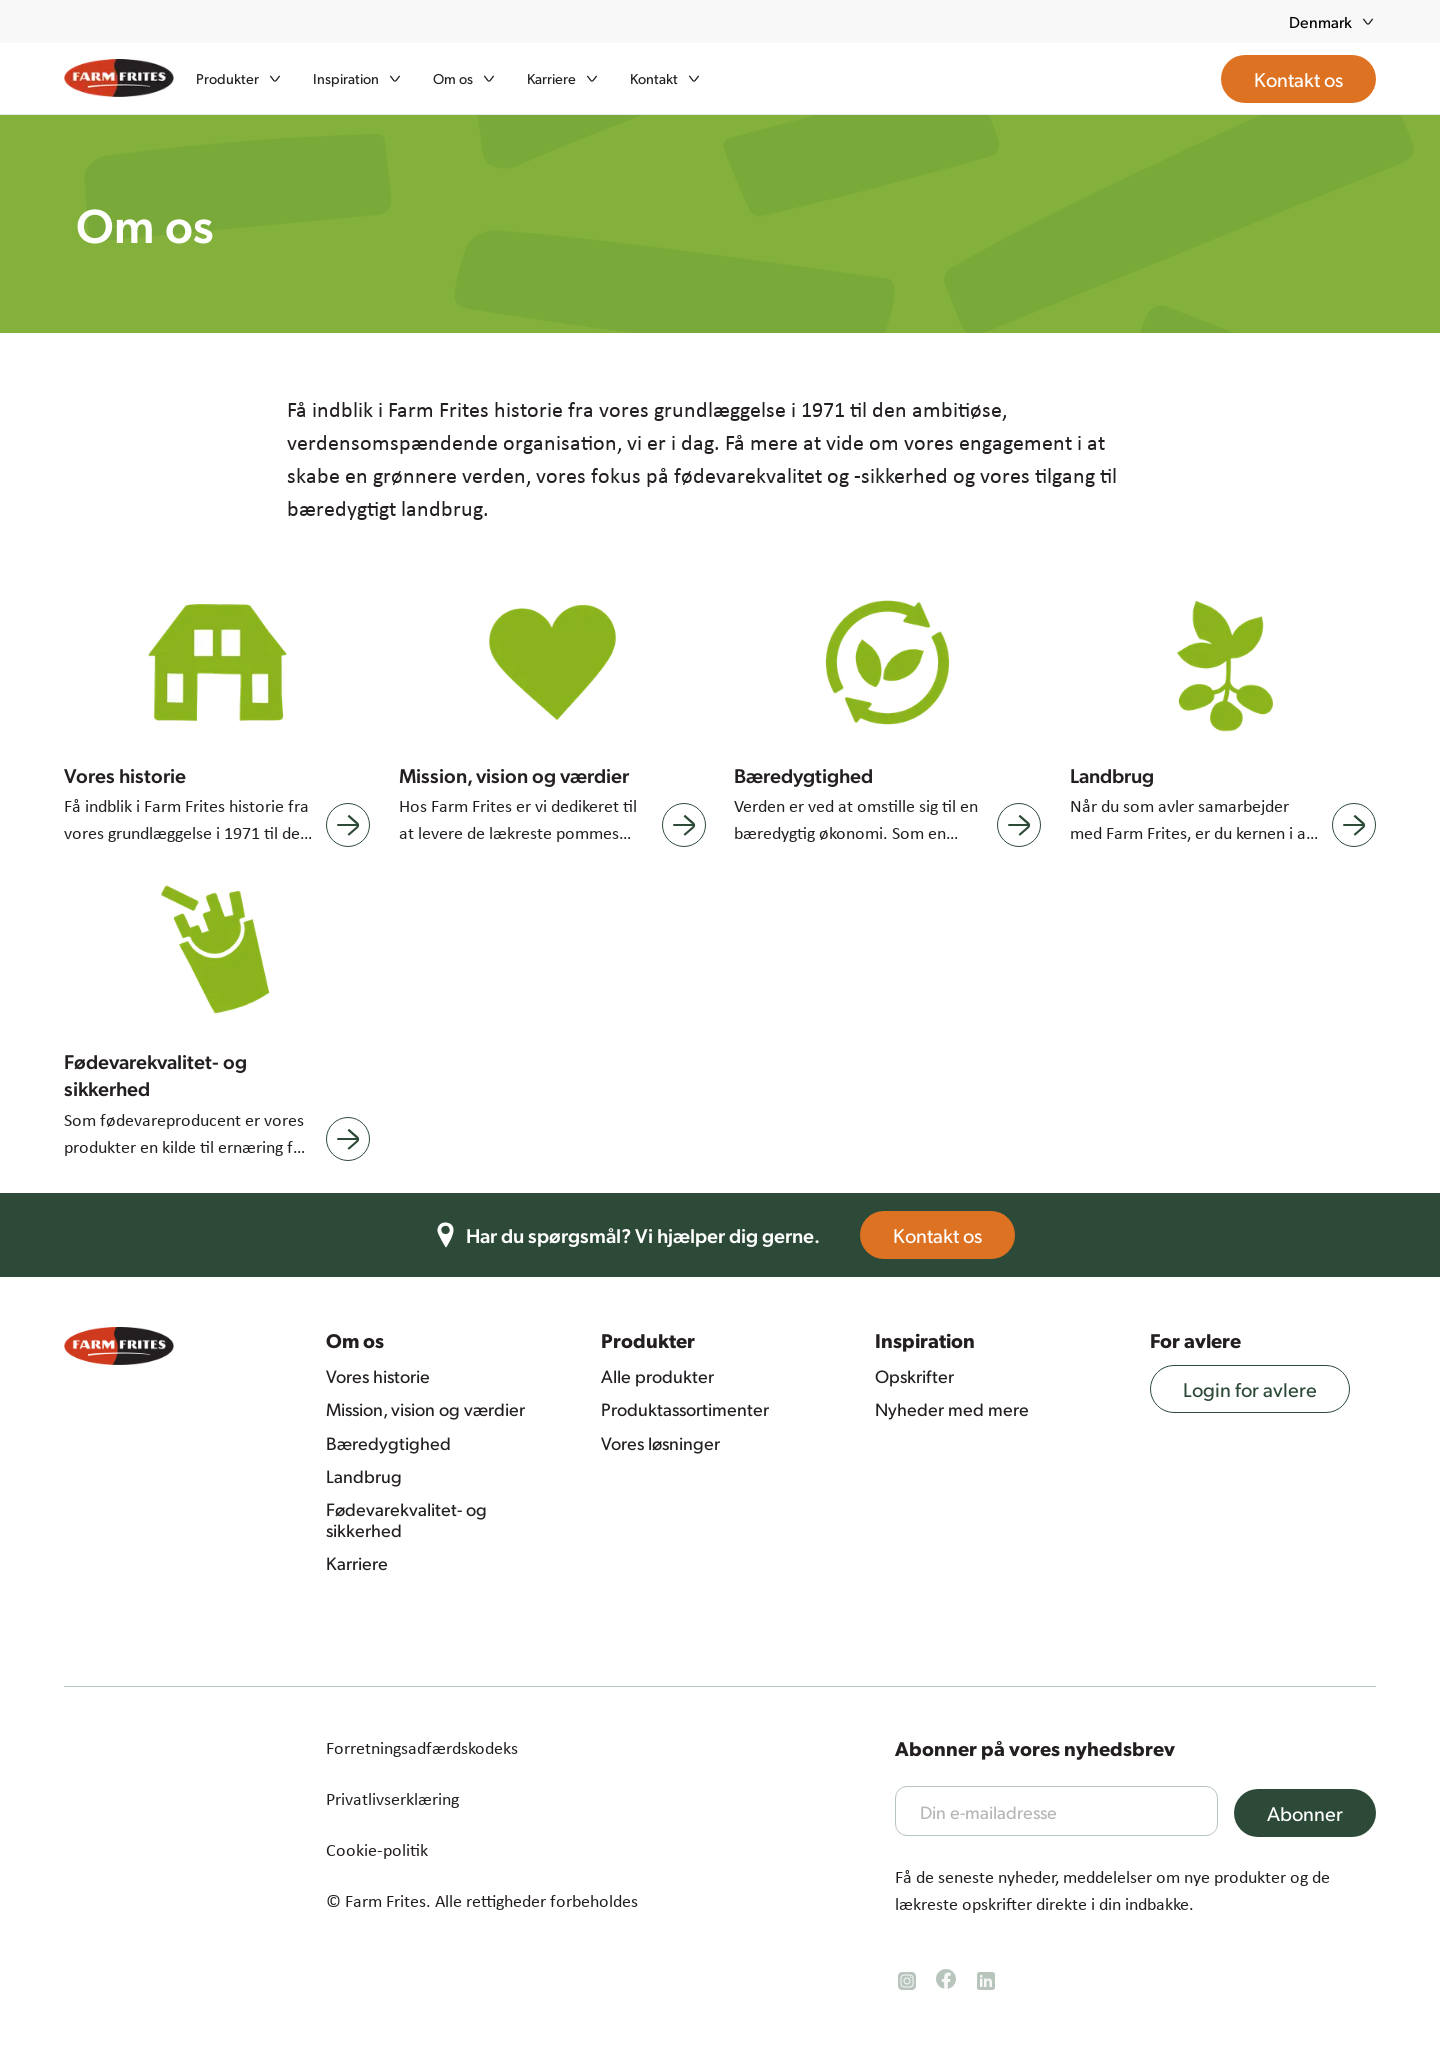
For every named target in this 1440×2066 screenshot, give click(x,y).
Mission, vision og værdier (425, 1409)
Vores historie (378, 1376)
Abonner (1319, 1813)
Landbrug (364, 1476)
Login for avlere (1264, 1389)
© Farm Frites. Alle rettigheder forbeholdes (482, 1901)
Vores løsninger (660, 1443)
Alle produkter (657, 1376)
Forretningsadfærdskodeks (422, 1748)
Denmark (1332, 21)
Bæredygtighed (388, 1443)
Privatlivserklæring (392, 1799)
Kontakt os (951, 1235)
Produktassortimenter (685, 1409)
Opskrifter (914, 1376)
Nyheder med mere (952, 1409)
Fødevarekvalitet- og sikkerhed (406, 1519)
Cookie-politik (377, 1850)
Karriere (357, 1563)
